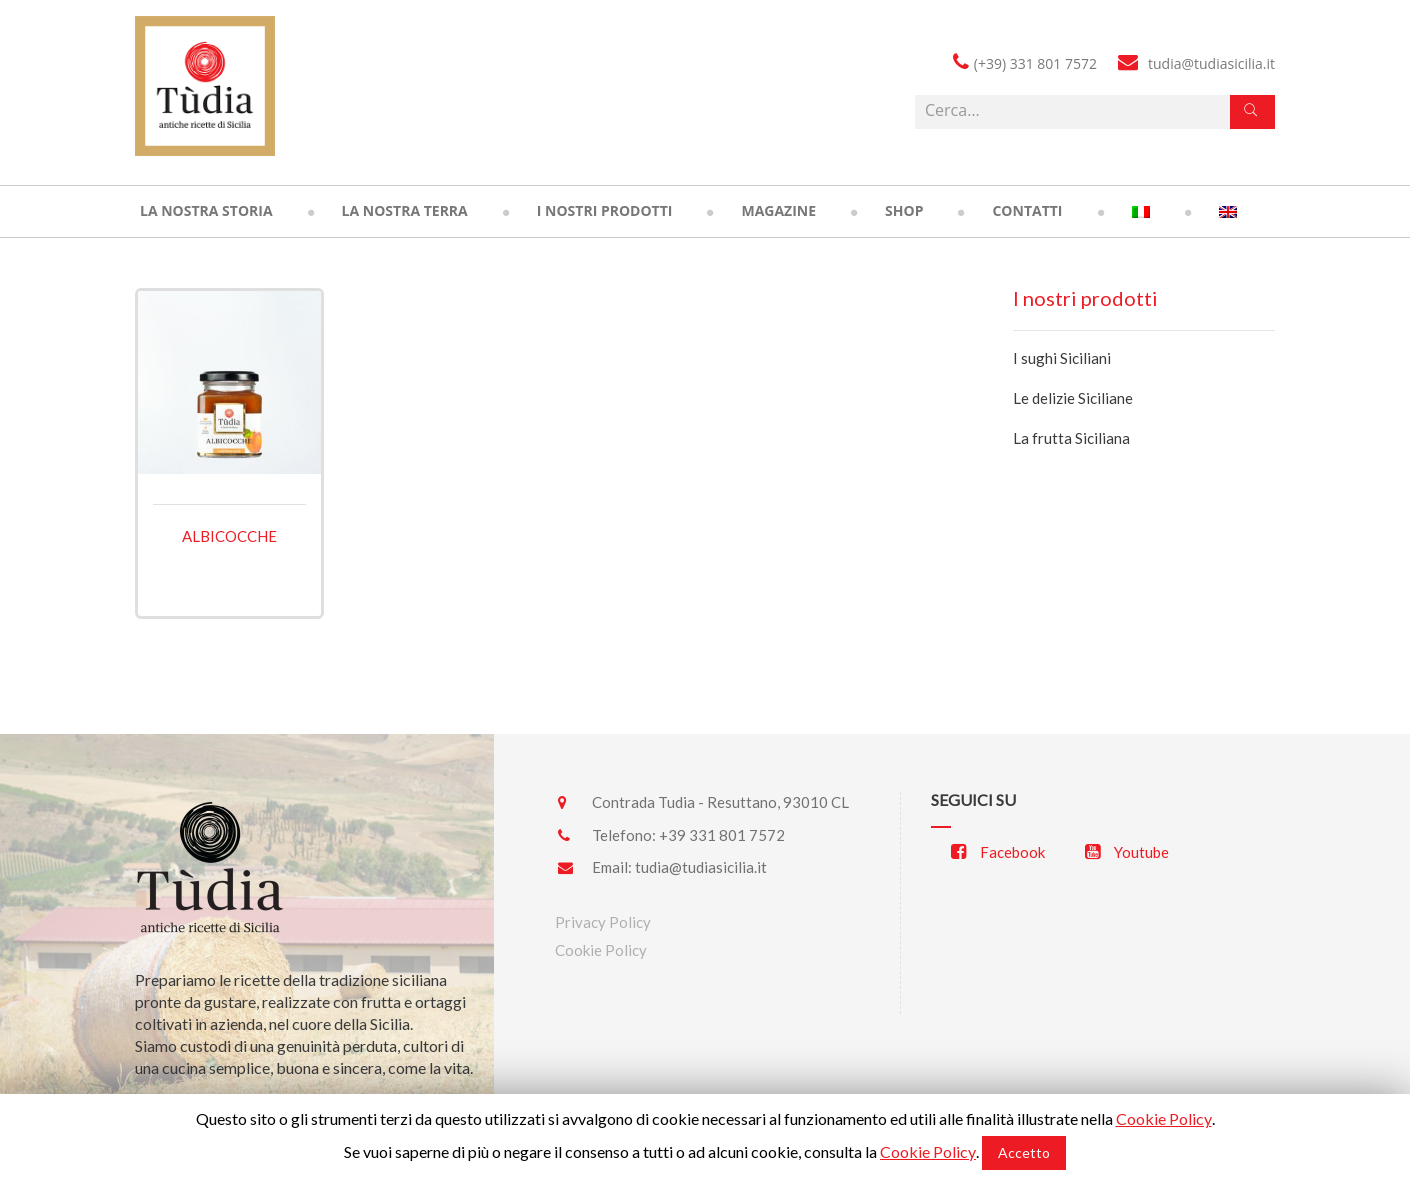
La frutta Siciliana (1071, 438)
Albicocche (229, 536)
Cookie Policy (601, 950)
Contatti (1027, 210)
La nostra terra (405, 210)
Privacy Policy (603, 922)
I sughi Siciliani (1062, 358)
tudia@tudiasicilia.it (701, 867)
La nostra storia (206, 210)
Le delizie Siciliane (1073, 398)
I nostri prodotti (605, 210)
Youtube (1127, 852)
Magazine (778, 210)
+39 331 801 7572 (722, 835)
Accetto (1024, 1152)
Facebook (998, 852)
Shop (904, 210)
